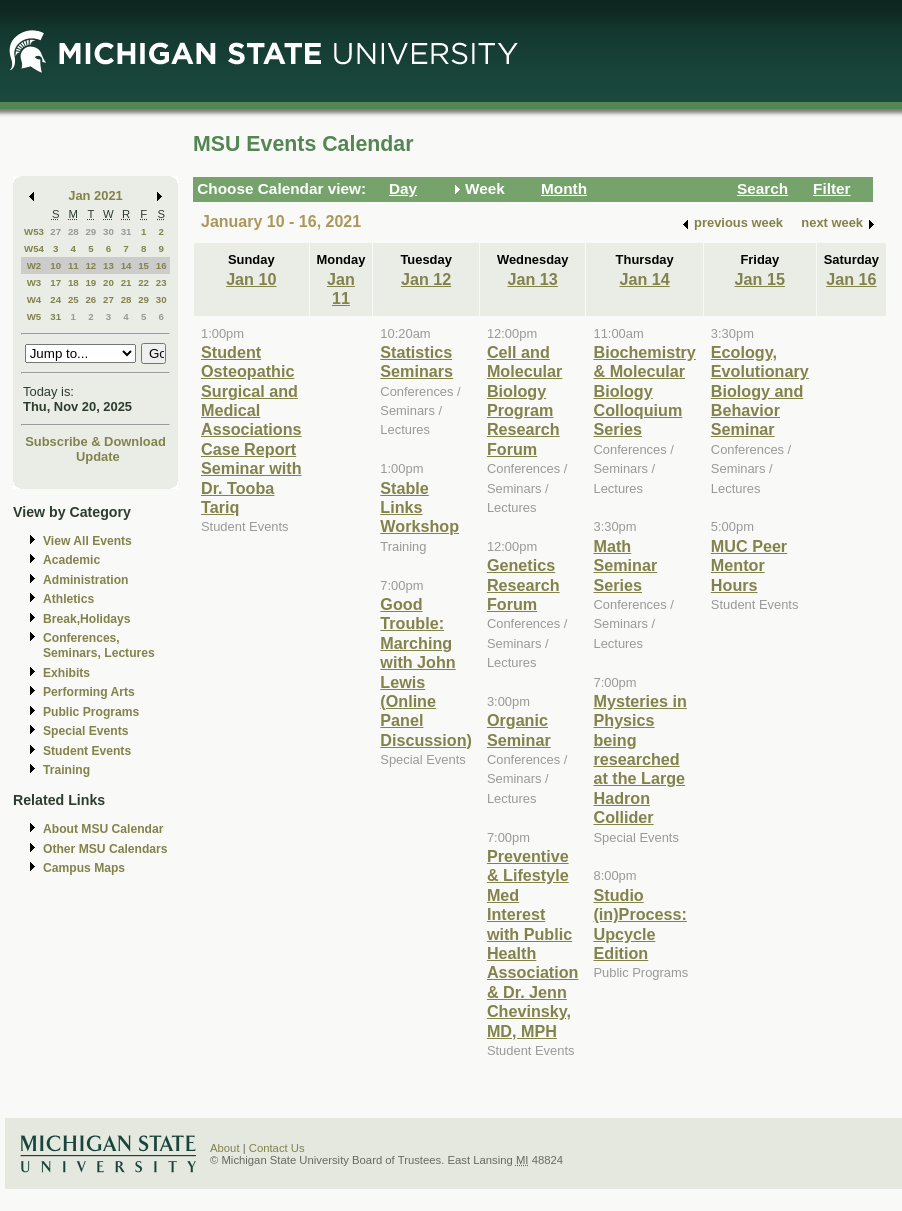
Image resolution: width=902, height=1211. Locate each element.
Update (98, 456)
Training (66, 770)
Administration (85, 580)
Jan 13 (533, 279)
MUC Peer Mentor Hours (749, 565)
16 (161, 265)
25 (73, 299)
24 (55, 299)
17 (55, 282)
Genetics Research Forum (523, 584)
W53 (34, 231)
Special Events (85, 731)
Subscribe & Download (95, 441)
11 (73, 265)
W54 (34, 248)
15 (143, 265)
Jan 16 (851, 279)
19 (90, 282)
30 (108, 231)
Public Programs (91, 712)
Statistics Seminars (416, 361)
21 (126, 282)
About (225, 1148)
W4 (34, 299)
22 (143, 282)
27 (55, 231)
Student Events (87, 751)
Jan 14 (645, 279)
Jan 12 (426, 279)
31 (126, 231)
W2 (34, 265)
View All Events (87, 541)
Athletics (68, 599)
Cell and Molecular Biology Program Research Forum (524, 400)
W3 (34, 282)
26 (90, 299)
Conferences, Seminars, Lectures (99, 645)
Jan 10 (251, 279)
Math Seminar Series (625, 565)
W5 (34, 316)
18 (73, 282)
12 (90, 265)
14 (126, 265)
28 (73, 231)
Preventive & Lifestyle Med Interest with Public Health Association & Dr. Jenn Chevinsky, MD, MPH (533, 943)
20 (108, 282)
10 (55, 265)
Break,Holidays (87, 619)
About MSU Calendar (103, 829)
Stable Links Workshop (419, 507)
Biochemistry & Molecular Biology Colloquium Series (644, 391)
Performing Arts (89, 692)
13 (108, 265)
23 (161, 282)
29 (90, 231)
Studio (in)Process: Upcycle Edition (639, 924)
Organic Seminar (519, 729)
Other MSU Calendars (105, 849)
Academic (71, 560)
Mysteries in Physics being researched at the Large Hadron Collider (639, 759)
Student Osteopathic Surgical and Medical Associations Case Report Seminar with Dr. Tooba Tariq (251, 429)
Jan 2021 (95, 195)
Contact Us (277, 1148)
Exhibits (66, 673)
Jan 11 (341, 288)
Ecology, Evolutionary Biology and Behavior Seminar (760, 391)
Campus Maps (84, 868)
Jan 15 (760, 279)
